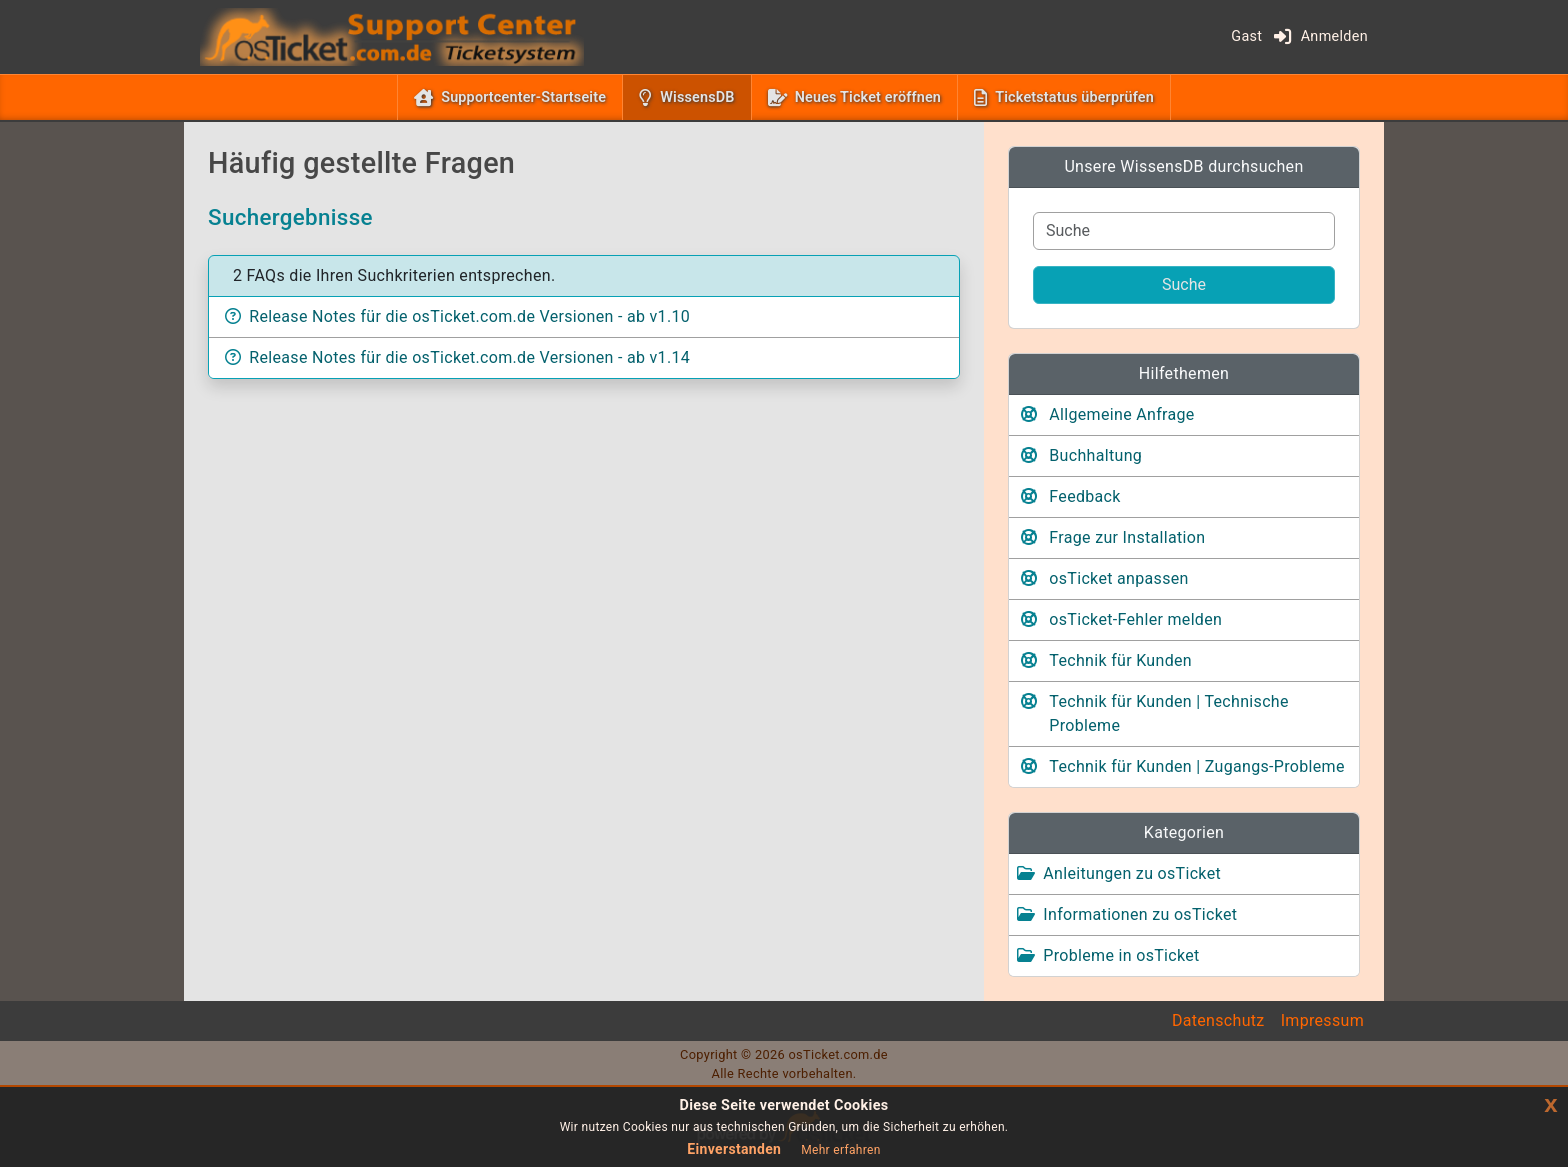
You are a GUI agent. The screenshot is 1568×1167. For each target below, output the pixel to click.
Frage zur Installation (1127, 537)
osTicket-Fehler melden (1135, 619)
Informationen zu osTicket (1140, 914)
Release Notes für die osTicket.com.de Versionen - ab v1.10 (469, 316)
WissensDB (701, 96)
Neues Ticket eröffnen (868, 97)
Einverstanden (734, 1149)
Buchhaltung (1095, 455)
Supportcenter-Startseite (523, 97)
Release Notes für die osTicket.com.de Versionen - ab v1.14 (469, 357)
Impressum (1322, 1020)
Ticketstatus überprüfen (1074, 97)
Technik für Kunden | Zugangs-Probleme (1196, 766)
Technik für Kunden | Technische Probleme (1168, 713)
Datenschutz (1218, 1020)
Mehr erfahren (840, 1150)
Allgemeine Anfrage (1121, 414)
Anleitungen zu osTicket (1132, 873)
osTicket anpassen (1118, 578)
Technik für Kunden (1120, 660)
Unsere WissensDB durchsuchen (1183, 166)
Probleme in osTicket (1121, 955)
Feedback (1084, 496)
